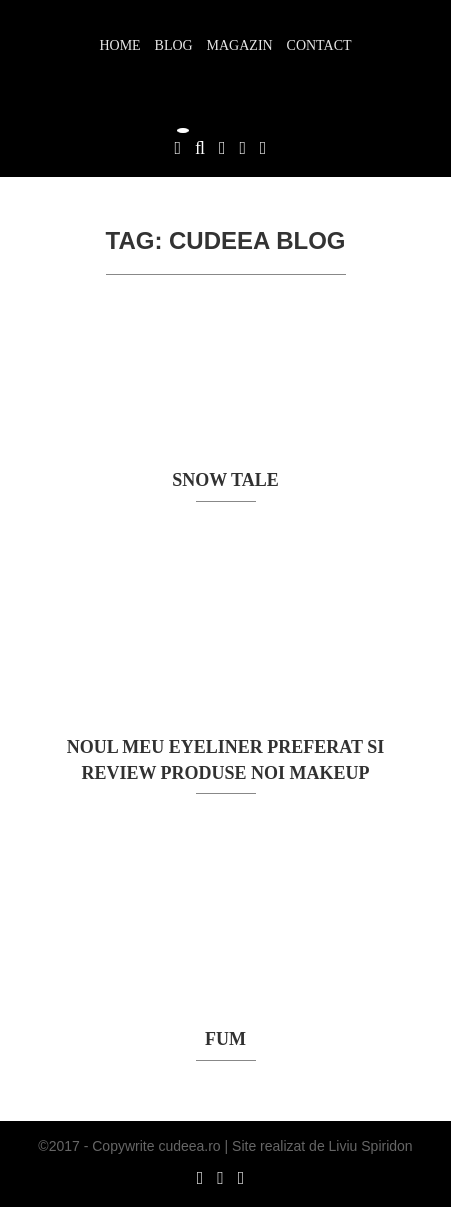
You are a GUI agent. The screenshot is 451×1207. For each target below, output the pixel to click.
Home (119, 45)
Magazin (240, 45)
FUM (225, 1039)
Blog (174, 45)
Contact (319, 45)
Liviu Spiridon (371, 1146)
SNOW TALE (225, 480)
